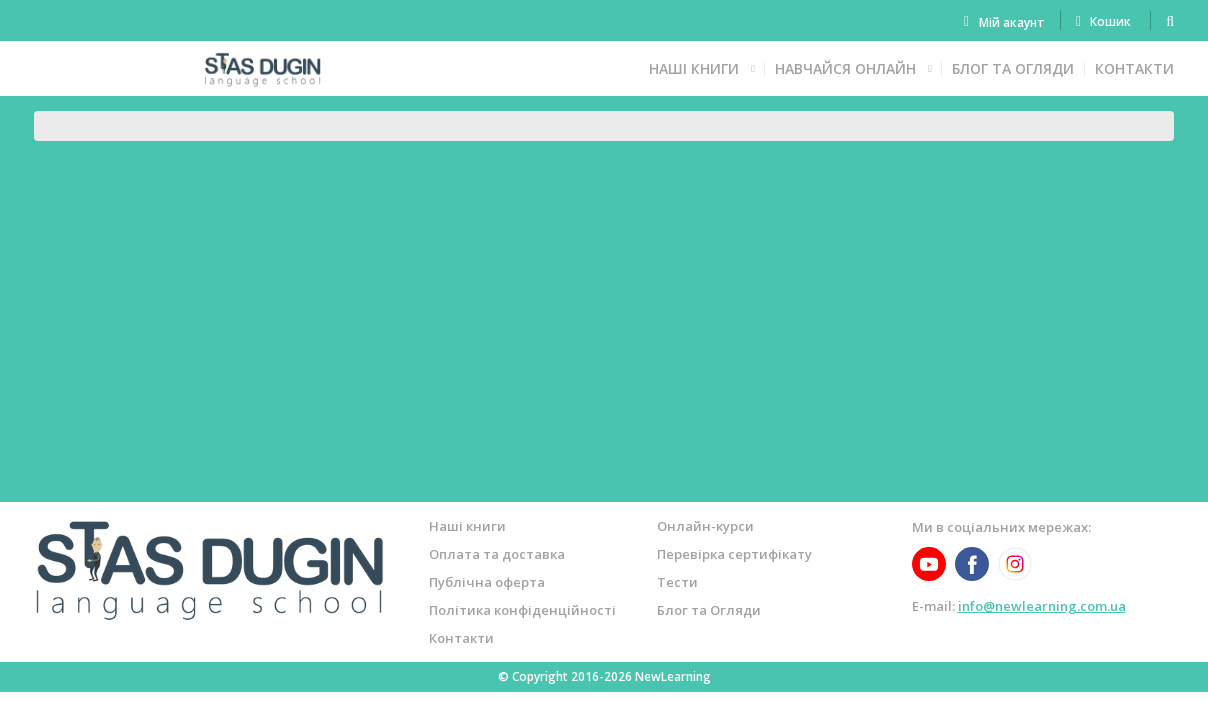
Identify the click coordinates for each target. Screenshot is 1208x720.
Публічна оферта (487, 582)
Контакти (1134, 68)
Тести (677, 582)
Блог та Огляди (1013, 68)
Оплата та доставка (497, 554)
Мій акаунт (1012, 22)
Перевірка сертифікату (734, 554)
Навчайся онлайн (845, 68)
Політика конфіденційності (522, 610)
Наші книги (694, 68)
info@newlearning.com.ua (1042, 606)
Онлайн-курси (705, 526)
